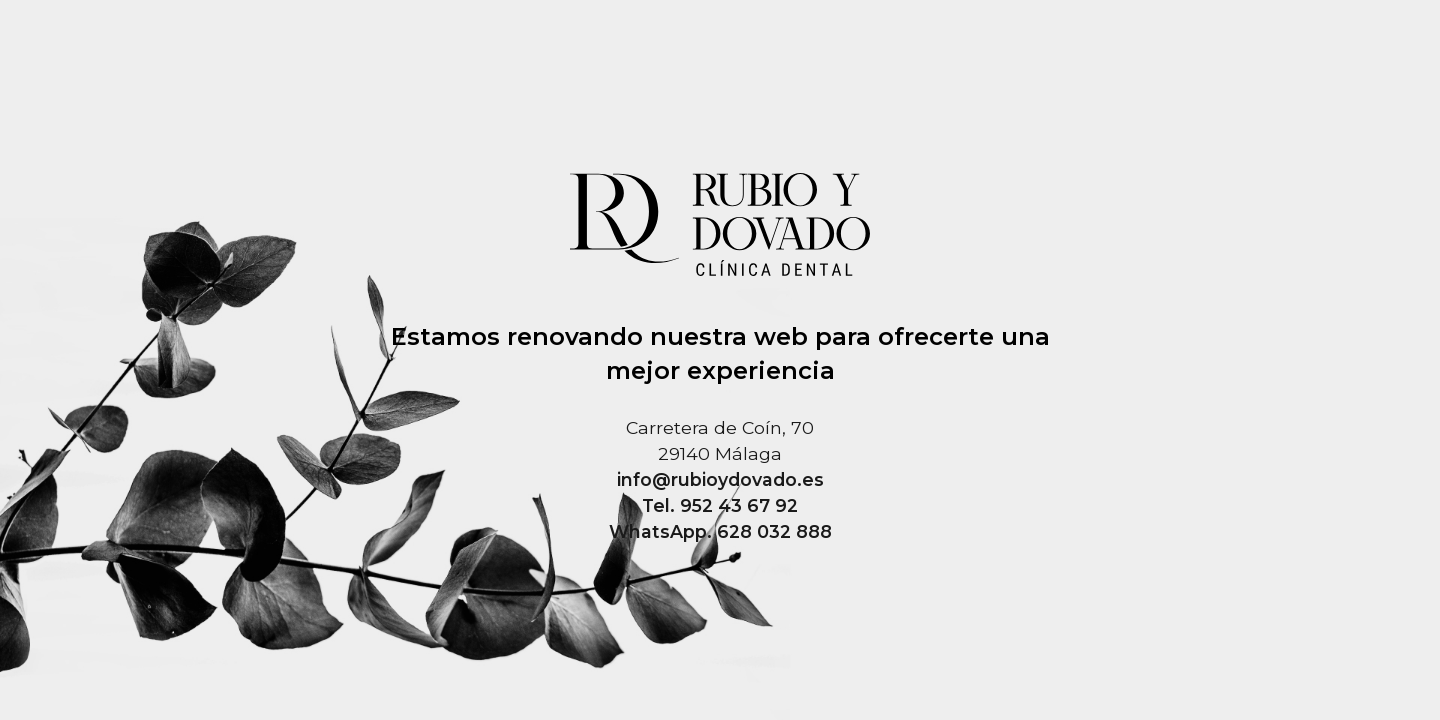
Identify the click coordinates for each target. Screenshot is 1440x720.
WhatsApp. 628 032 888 (720, 531)
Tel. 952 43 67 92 (720, 505)
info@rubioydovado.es (720, 479)
